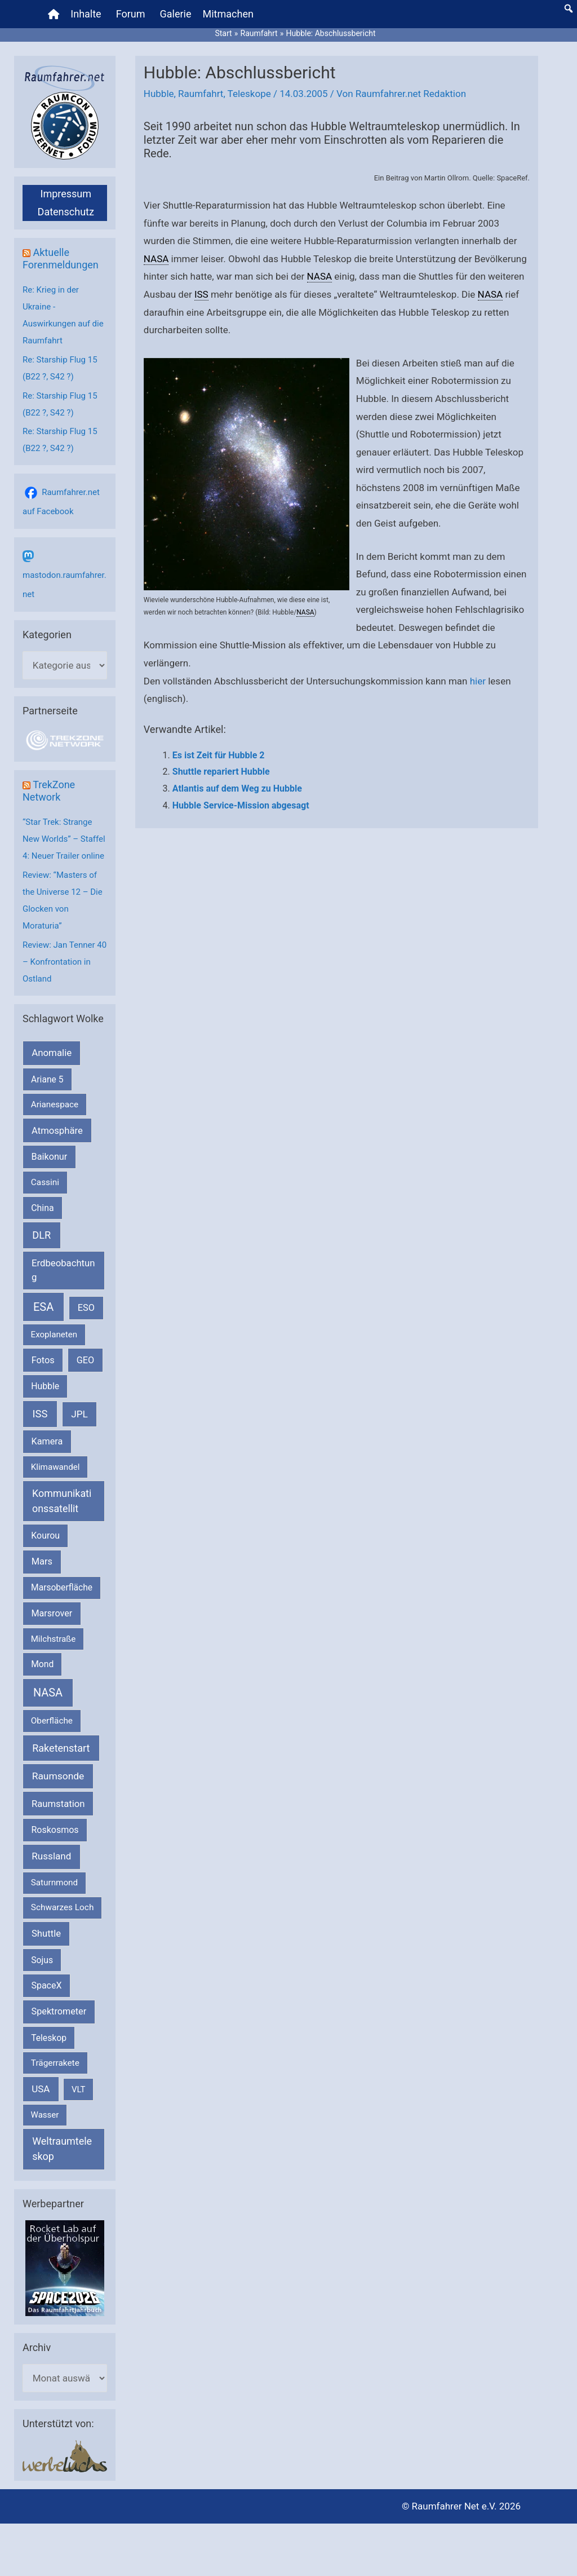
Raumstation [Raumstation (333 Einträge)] (58, 1804)
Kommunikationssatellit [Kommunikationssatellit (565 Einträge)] (61, 1500)
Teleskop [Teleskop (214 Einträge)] (48, 2037)
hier (478, 681)
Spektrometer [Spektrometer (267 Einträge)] (59, 2011)
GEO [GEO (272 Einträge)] (85, 1360)
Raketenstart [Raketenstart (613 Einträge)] (61, 1748)
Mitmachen (228, 14)
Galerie (176, 14)
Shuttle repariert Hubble (221, 771)
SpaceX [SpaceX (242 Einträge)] (46, 1985)
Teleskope (249, 93)
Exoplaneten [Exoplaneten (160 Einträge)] (54, 1334)
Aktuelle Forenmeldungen (61, 258)
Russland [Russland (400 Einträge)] (51, 1856)
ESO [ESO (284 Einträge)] (86, 1307)
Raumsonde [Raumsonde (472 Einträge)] (58, 1776)
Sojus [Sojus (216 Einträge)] (42, 1960)
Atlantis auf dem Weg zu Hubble (237, 788)
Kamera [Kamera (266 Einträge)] (47, 1441)
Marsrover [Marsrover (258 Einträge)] (52, 1613)
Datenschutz (66, 212)
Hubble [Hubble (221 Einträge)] (45, 1386)
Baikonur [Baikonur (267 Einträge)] (50, 1156)
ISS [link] (201, 294)
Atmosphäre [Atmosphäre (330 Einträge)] (57, 1130)
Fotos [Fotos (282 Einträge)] (43, 1360)
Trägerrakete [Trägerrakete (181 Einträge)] (55, 2063)
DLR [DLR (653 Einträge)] (41, 1235)
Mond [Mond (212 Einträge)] (42, 1664)
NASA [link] (156, 258)
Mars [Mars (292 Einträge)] (42, 1561)
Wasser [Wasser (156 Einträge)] (45, 2115)
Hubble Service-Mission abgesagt (240, 805)
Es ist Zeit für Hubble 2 (218, 755)
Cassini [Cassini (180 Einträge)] (45, 1182)
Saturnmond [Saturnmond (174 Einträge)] (54, 1882)
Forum (130, 14)
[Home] (53, 14)
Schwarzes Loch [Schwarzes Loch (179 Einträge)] (62, 1907)
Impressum (65, 194)
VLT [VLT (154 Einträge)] (79, 2089)
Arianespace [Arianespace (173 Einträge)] (54, 1104)
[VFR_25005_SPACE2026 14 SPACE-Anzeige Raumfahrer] (64, 2268)
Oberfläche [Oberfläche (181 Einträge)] (52, 1721)
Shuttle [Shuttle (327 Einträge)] (46, 1933)
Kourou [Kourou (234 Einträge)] (45, 1535)
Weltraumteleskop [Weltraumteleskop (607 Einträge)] (62, 2148)
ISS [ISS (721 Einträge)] (40, 1414)
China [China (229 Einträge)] (42, 1208)
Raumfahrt (200, 93)
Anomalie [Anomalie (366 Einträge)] (52, 1052)
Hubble (159, 93)
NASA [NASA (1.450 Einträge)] (48, 1692)
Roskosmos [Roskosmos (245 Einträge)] (54, 1829)
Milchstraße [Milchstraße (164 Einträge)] (53, 1639)
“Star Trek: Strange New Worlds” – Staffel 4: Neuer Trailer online (64, 839)
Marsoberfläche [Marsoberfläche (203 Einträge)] (61, 1588)
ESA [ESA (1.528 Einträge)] (43, 1307)
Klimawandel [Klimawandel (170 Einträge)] (55, 1467)
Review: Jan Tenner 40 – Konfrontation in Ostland (64, 962)
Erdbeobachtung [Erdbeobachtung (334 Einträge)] (63, 1270)
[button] (568, 8)
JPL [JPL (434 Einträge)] (79, 1414)
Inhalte (85, 14)
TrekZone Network (49, 791)
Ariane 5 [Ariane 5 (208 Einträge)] (47, 1079)
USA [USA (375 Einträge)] (41, 2089)
